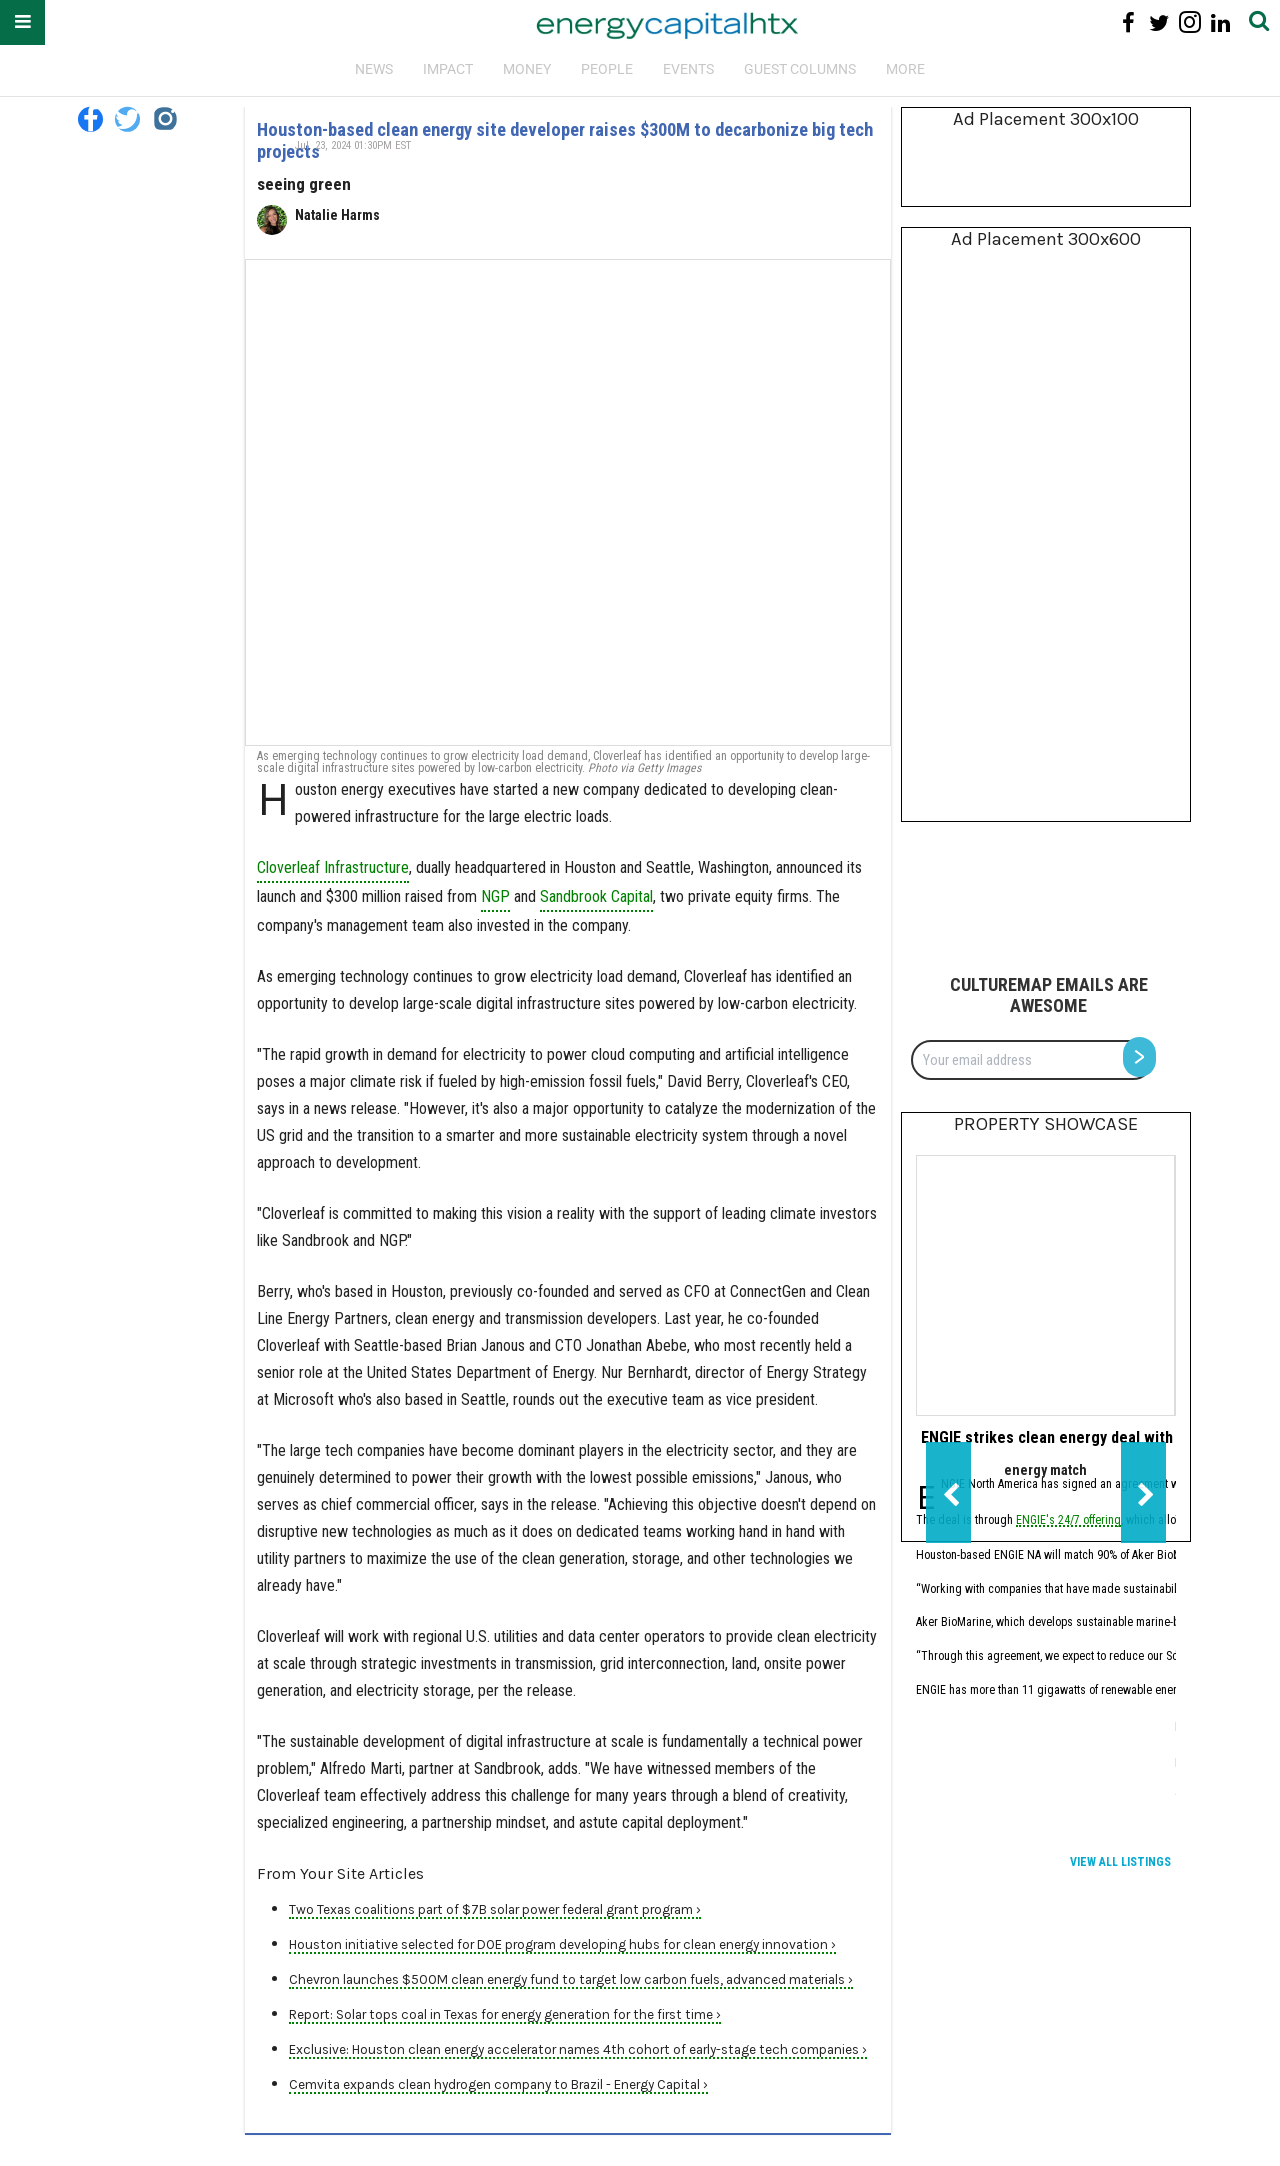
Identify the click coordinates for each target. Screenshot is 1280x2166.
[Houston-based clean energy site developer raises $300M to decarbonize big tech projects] (568, 502)
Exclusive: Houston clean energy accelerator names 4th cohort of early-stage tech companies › (578, 2049)
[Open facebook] (1128, 22)
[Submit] (1259, 22)
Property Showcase (1046, 1124)
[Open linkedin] (1220, 22)
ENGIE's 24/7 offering (1068, 1521)
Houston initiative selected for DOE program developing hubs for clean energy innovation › (562, 1944)
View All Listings (1120, 1862)
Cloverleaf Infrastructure (333, 867)
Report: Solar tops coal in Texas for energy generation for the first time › (505, 2014)
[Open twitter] (1159, 22)
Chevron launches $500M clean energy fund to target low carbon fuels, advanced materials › (571, 1979)
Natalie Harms (337, 215)
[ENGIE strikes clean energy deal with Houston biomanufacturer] (1045, 1285)
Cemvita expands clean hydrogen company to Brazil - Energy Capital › (498, 2084)
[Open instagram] (1189, 22)
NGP (495, 896)
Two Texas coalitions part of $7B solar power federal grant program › (495, 1909)
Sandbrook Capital (596, 896)
